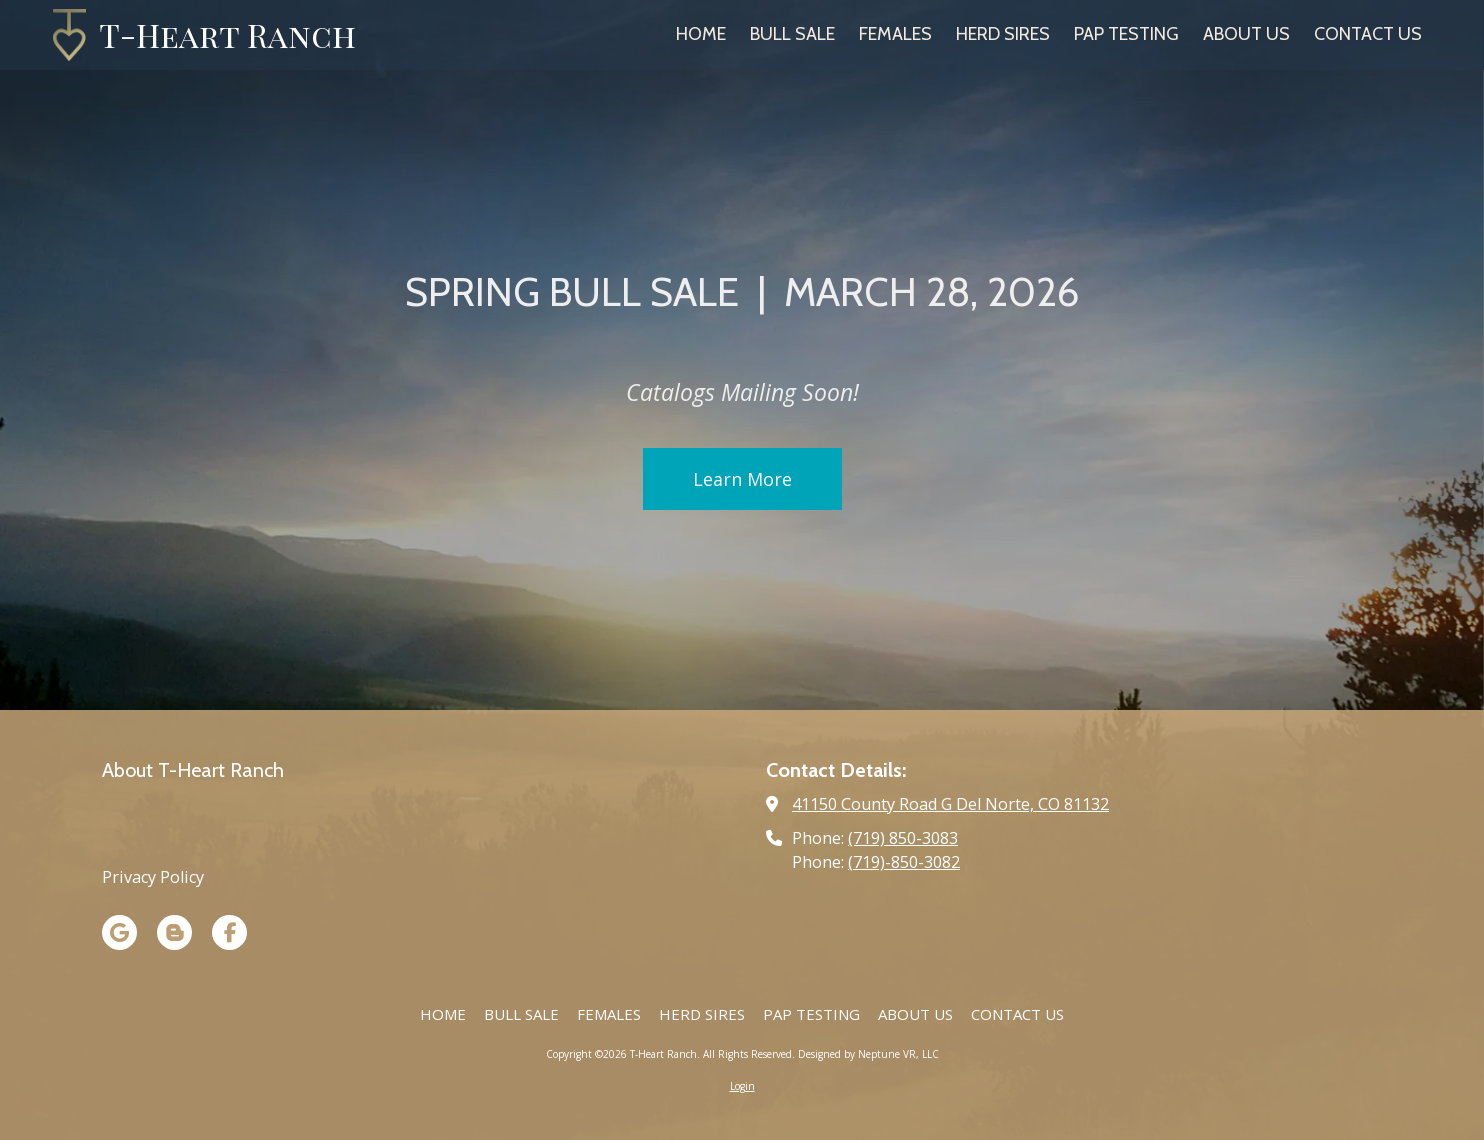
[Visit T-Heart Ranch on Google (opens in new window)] (119, 932)
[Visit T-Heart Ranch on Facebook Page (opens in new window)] (229, 932)
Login (742, 1086)
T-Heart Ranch (227, 34)
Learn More (742, 490)
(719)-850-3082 (904, 862)
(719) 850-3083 (903, 838)
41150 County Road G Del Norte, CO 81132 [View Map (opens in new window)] (950, 804)
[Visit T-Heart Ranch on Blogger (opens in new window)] (174, 932)
